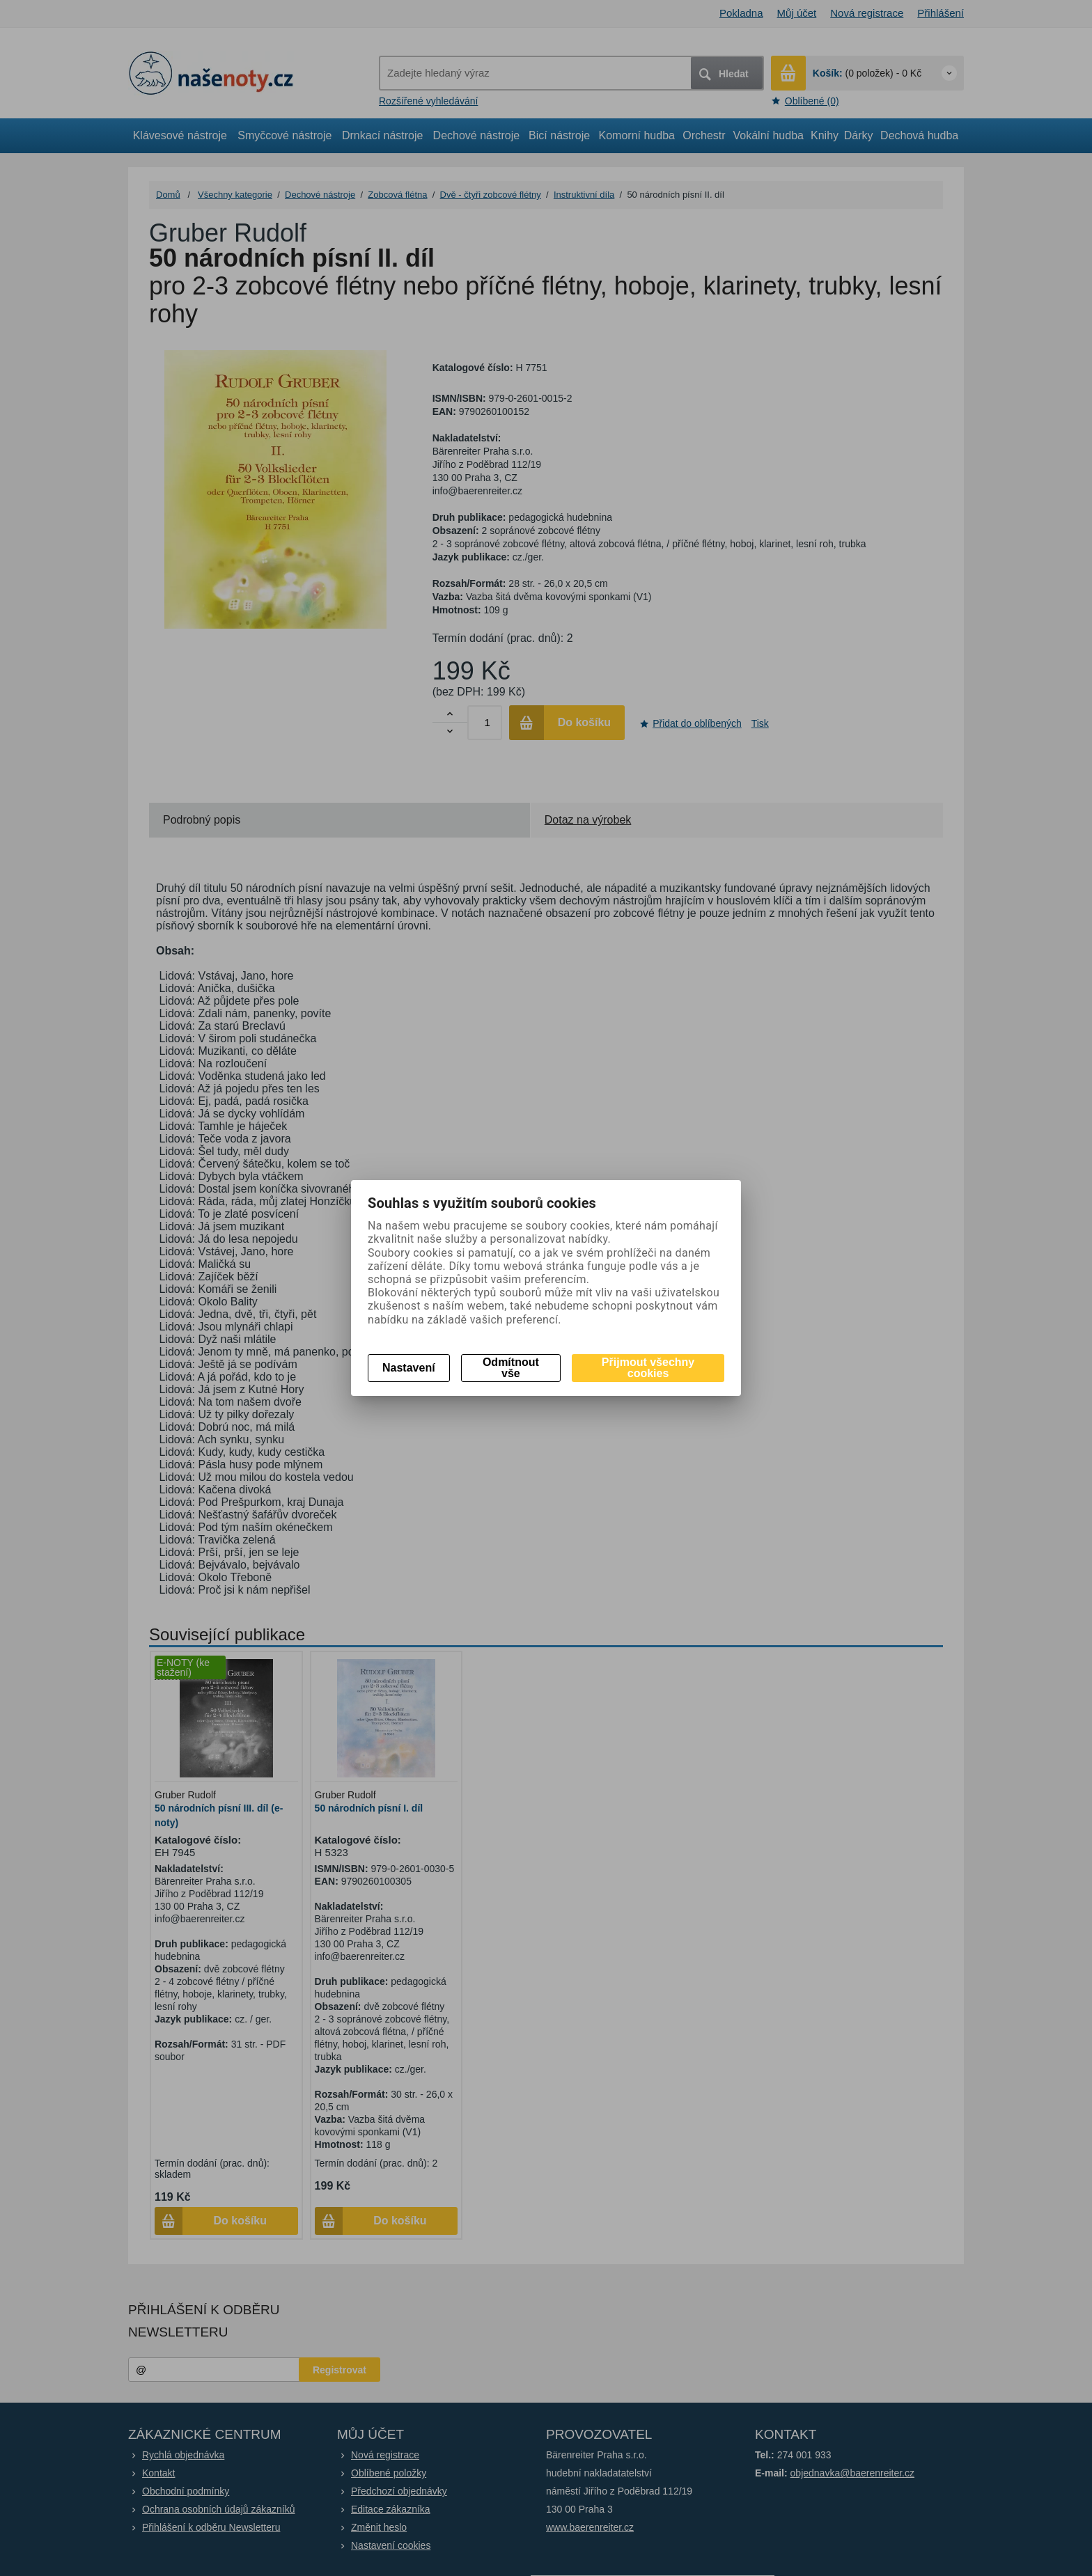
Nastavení (408, 1368)
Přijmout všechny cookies (648, 1367)
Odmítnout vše (511, 1367)
